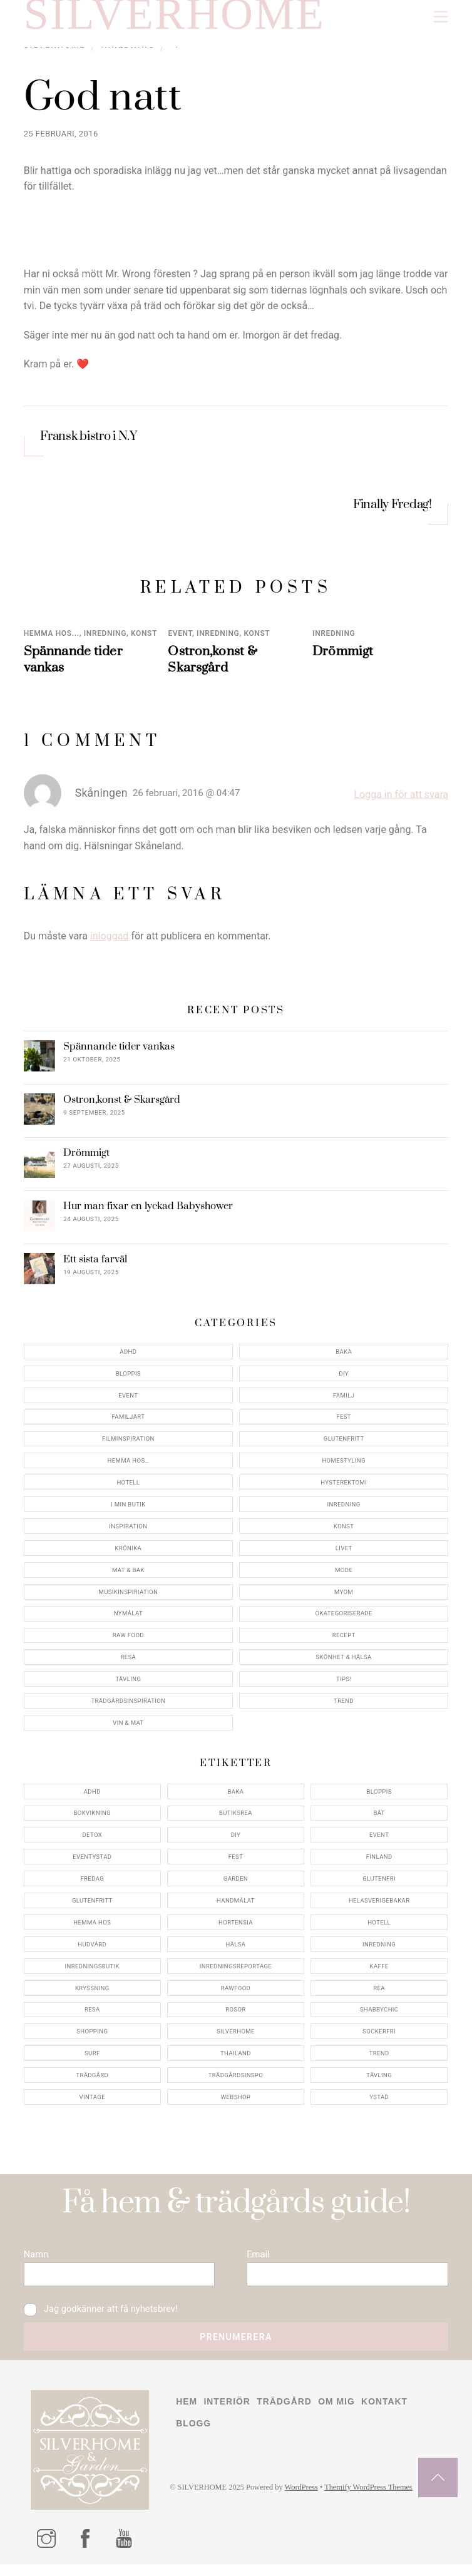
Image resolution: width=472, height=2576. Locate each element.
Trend (344, 1706)
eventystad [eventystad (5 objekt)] (92, 1862)
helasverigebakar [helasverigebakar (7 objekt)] (379, 1906)
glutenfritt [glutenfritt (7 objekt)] (92, 1906)
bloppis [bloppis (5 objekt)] (378, 1796)
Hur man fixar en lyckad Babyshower (148, 1211)
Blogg (194, 2436)
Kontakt (390, 2413)
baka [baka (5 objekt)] (236, 1796)
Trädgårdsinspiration (128, 1706)
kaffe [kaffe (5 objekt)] (379, 1971)
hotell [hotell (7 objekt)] (379, 1927)
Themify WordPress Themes (375, 2501)
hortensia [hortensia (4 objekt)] (235, 1927)
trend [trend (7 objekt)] (379, 2058)
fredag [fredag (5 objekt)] (92, 1884)
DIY (344, 1379)
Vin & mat (128, 1728)
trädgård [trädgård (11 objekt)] (92, 2080)
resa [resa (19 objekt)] (92, 2014)
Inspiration (128, 1531)
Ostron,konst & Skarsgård (212, 665)
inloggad (109, 942)
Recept (344, 1640)
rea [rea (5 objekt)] (379, 1993)
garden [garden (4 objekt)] (235, 1884)
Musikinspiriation (128, 1597)
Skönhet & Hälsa (344, 1662)
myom (343, 1597)
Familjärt (128, 1422)
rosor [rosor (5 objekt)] (235, 2014)
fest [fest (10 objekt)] (236, 1862)
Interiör (229, 2413)
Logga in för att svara (401, 800)
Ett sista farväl (95, 1265)
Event (180, 639)
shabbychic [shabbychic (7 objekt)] (379, 2014)
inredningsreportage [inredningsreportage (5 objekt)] (236, 1971)
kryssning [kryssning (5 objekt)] (92, 1993)
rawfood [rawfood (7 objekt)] (236, 1993)
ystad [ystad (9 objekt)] (379, 2102)
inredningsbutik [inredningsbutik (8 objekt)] (92, 1971)
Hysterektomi (344, 1488)
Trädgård (287, 2413)
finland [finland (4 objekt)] (379, 1862)
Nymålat (128, 1618)
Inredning (105, 639)
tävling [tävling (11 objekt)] (379, 2080)
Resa (128, 1662)
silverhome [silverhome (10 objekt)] (236, 2036)
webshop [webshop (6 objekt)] (236, 2102)
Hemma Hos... (52, 639)
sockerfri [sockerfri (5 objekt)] (379, 2036)
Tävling (128, 1684)
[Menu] (440, 17)
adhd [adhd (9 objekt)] (92, 1796)
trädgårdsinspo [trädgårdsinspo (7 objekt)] (236, 2080)
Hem (187, 2413)
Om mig (341, 2413)
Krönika (128, 1553)
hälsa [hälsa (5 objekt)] (235, 1949)
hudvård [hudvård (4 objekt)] (92, 1949)
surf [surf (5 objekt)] (92, 2058)
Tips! (343, 1684)
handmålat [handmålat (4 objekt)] (236, 1906)
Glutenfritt (344, 1444)
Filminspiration (128, 1444)
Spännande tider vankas (119, 1052)
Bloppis (128, 1379)
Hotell (128, 1488)
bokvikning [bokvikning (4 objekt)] (92, 1818)
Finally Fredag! (392, 511)
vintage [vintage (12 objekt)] (92, 2102)
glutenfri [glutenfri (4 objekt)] (379, 1884)
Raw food (128, 1640)
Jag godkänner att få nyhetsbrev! (103, 2318)
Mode (343, 1575)
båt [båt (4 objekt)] (378, 1818)
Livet (344, 1553)
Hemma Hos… (128, 1466)
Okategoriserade (343, 1618)
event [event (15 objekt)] (379, 1840)
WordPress (306, 2501)
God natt (107, 103)
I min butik (128, 1509)
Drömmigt (342, 657)
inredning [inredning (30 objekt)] (379, 1949)
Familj (343, 1401)
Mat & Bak (128, 1575)
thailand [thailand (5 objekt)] (235, 2058)
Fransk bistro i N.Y (88, 443)
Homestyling (343, 1466)
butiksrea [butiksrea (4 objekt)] (235, 1818)
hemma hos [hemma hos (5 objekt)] (92, 1927)
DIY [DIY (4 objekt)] (236, 1840)
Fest (343, 1422)
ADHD (128, 1357)
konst (144, 639)
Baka (344, 1357)
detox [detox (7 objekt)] (92, 1840)
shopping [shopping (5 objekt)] (92, 2036)
